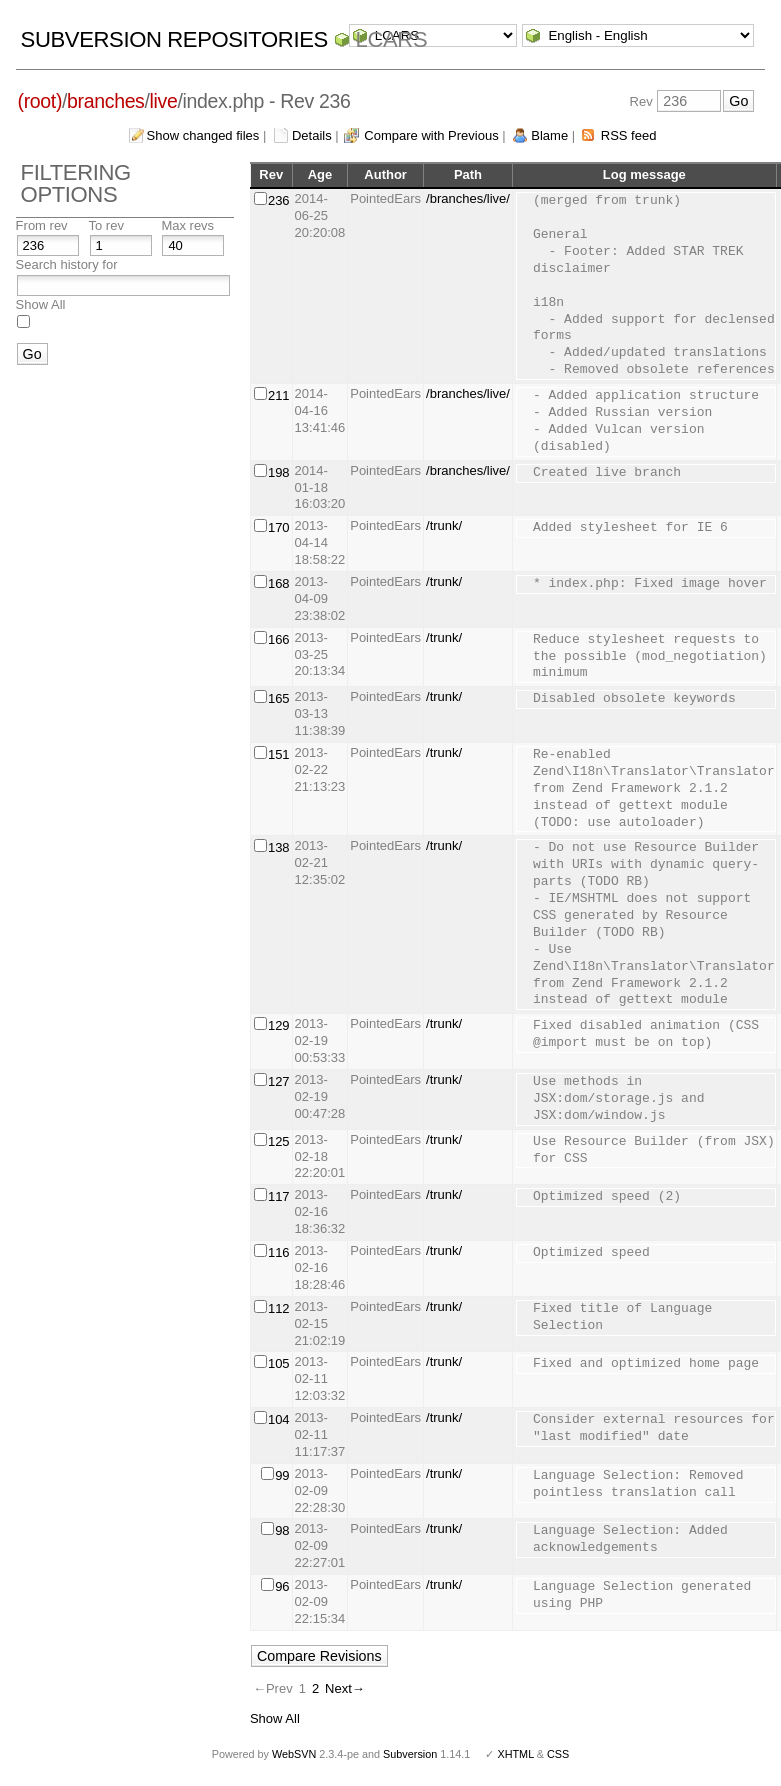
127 (279, 1081)
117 (279, 1196)
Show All (41, 304)
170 (279, 527)
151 (279, 754)
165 (279, 698)
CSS (558, 1754)
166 (279, 639)
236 (279, 200)
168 (279, 583)
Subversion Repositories (174, 39)
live (164, 101)
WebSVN (294, 1754)
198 (279, 472)
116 (279, 1252)
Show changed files (203, 135)
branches (105, 101)
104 (279, 1419)
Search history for (67, 264)
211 (279, 395)
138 (279, 847)
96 (282, 1586)
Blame (549, 135)
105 (279, 1363)
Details (312, 135)
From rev (42, 225)
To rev (106, 225)
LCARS (392, 39)
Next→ (345, 1688)
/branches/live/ (468, 198)
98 (282, 1530)
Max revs (187, 225)
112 (279, 1308)
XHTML (515, 1754)
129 (279, 1025)
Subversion (410, 1754)
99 (282, 1475)
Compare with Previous (431, 135)
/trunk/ (444, 525)
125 (279, 1141)
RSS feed (629, 135)
